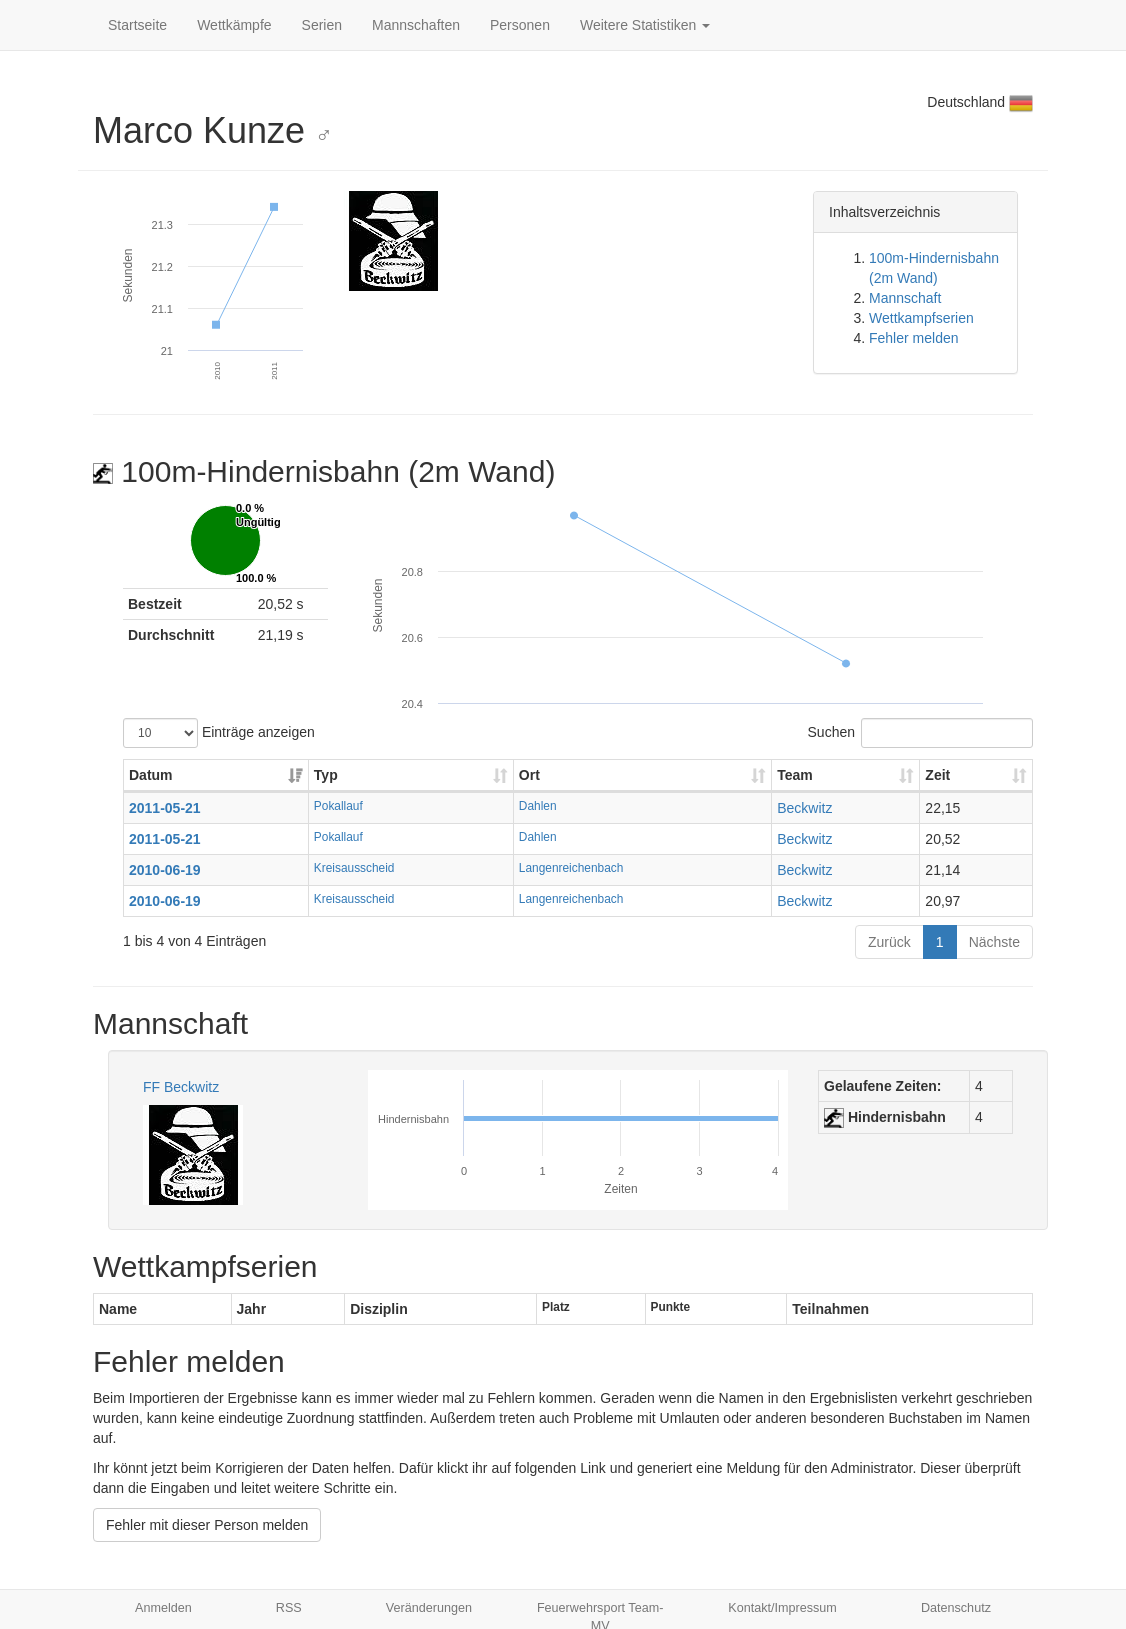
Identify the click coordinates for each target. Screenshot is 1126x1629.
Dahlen (538, 806)
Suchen (920, 733)
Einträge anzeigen (219, 733)
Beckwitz (804, 808)
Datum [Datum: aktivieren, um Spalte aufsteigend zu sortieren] (151, 775)
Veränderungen (429, 1608)
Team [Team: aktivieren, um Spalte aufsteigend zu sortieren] (795, 775)
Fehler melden (914, 338)
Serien (322, 25)
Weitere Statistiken (645, 25)
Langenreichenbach (571, 868)
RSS (289, 1608)
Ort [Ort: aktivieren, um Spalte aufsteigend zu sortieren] (529, 775)
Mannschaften (416, 25)
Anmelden (163, 1608)
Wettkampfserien (921, 318)
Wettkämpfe (234, 25)
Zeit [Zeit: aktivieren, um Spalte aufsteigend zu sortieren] (937, 775)
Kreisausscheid (354, 868)
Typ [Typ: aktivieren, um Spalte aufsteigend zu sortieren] (326, 775)
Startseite (137, 25)
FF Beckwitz (181, 1087)
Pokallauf (338, 806)
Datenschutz (956, 1608)
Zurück (889, 942)
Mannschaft (905, 298)
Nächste (994, 942)
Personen (520, 25)
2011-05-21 (165, 808)
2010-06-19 (165, 870)
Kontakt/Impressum (782, 1608)
